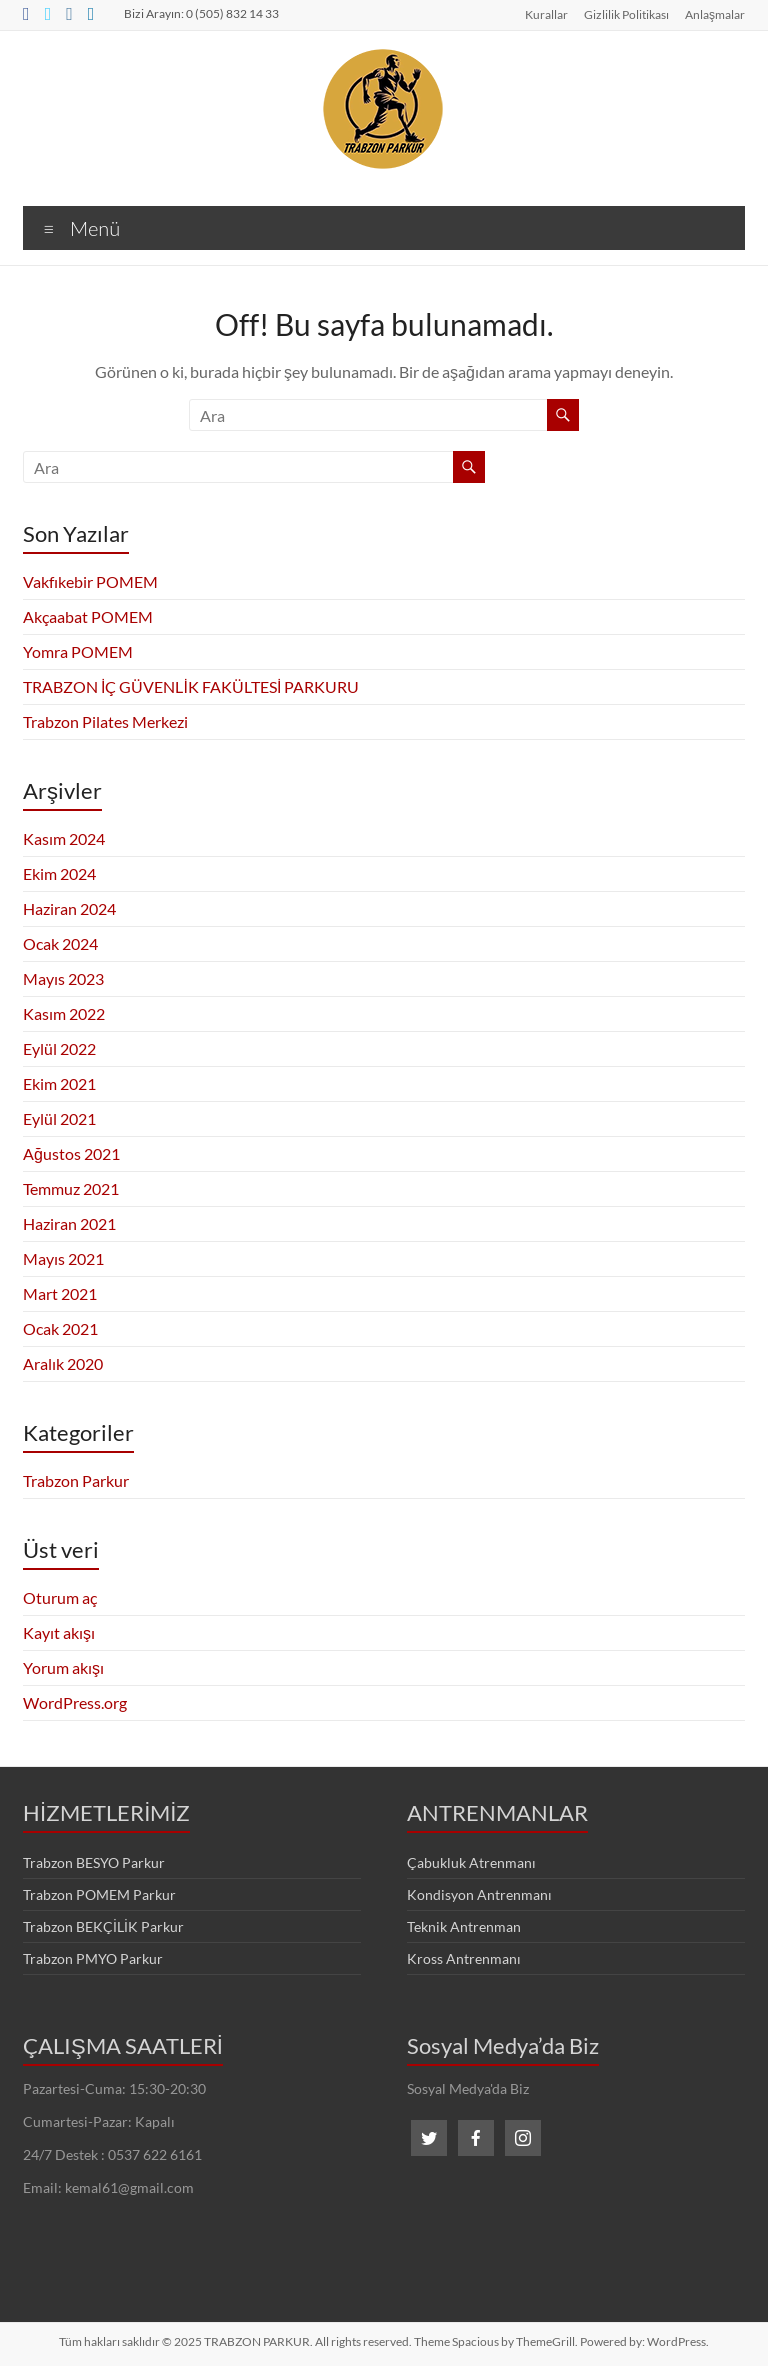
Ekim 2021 (59, 1083)
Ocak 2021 (60, 1328)
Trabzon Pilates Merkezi (105, 721)
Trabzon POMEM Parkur (99, 1894)
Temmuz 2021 (71, 1188)
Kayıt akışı (59, 1632)
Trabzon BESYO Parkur (94, 1862)
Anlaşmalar (715, 14)
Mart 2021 (60, 1293)
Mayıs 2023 (63, 978)
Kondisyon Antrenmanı (479, 1894)
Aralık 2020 (63, 1363)
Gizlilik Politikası (626, 14)
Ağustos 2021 (71, 1153)
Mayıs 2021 (63, 1258)
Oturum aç (60, 1597)
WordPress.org (75, 1702)
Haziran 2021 (69, 1223)
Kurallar (546, 14)
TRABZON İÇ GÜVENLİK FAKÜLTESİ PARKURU (191, 686)
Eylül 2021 (59, 1118)
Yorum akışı (63, 1667)
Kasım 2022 (64, 1013)
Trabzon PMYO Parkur (93, 1958)
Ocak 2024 (60, 943)
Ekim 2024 (59, 873)
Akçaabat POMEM (88, 616)
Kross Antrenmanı (464, 1958)
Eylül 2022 (59, 1048)
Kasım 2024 (64, 838)
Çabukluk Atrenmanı (471, 1862)
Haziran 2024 (69, 908)
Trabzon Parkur (76, 1480)
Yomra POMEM (78, 651)
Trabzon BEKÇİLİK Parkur (103, 1926)
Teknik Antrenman (464, 1926)
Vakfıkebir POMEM (90, 581)
